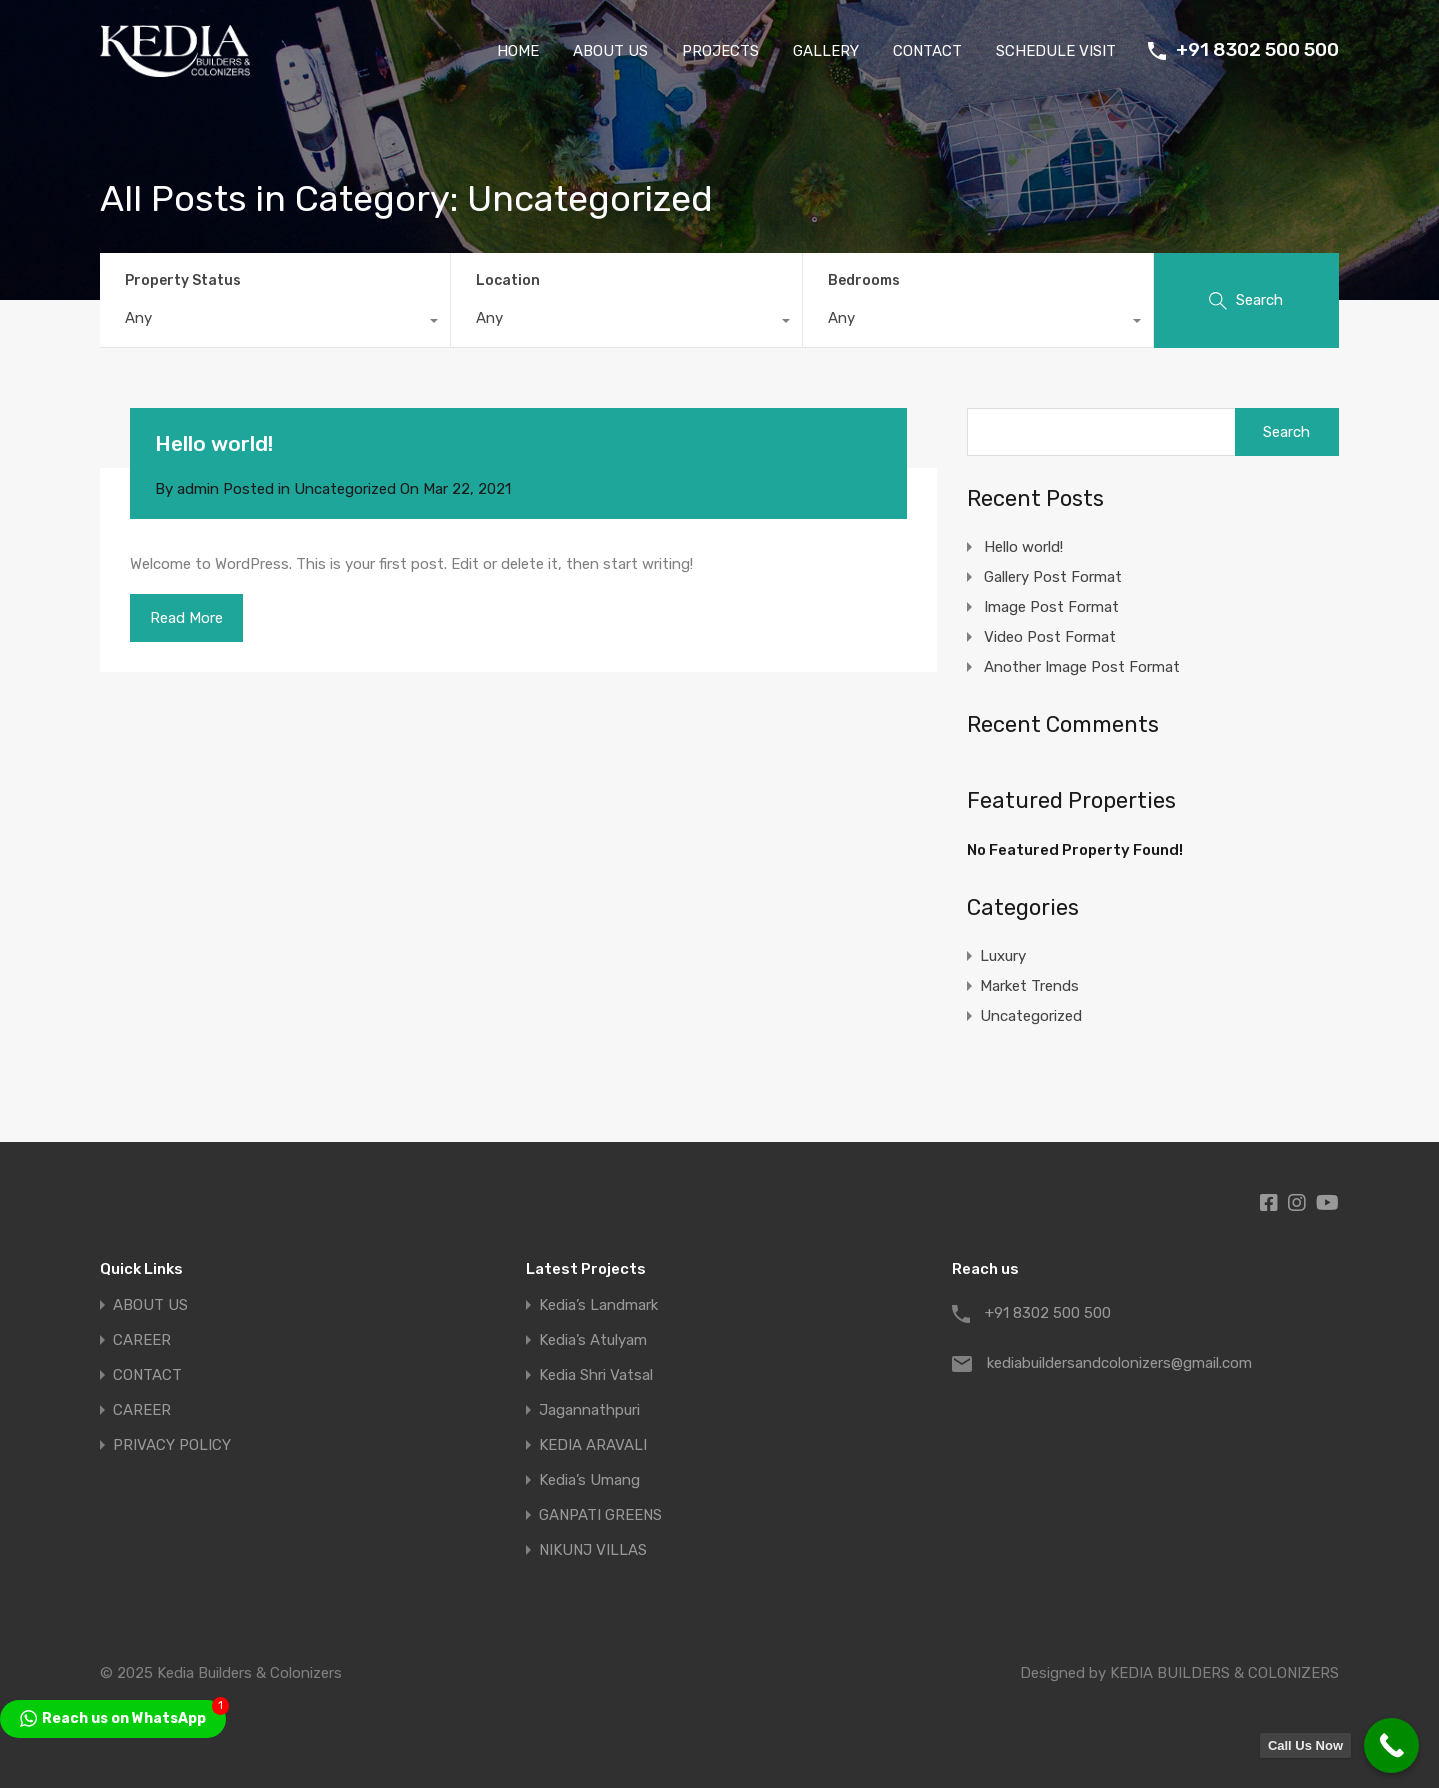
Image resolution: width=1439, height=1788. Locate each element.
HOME (518, 51)
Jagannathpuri (589, 1410)
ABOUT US (610, 51)
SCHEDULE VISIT (1056, 51)
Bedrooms (864, 280)
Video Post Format (1050, 637)
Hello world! (214, 443)
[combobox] (275, 323)
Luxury (1003, 956)
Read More (186, 618)
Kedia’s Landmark (598, 1305)
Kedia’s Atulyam (593, 1340)
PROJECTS (720, 51)
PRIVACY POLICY (172, 1445)
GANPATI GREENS (600, 1515)
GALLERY (826, 51)
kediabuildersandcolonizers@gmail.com (1112, 1363)
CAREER (142, 1340)
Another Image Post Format (1082, 667)
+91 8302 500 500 (1257, 50)
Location (508, 280)
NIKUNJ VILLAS (593, 1550)
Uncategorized (345, 489)
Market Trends (1029, 986)
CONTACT (927, 51)
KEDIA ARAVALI (593, 1445)
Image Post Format (1051, 607)
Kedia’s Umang (589, 1480)
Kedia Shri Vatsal (596, 1375)
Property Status (183, 280)
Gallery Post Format (1053, 577)
